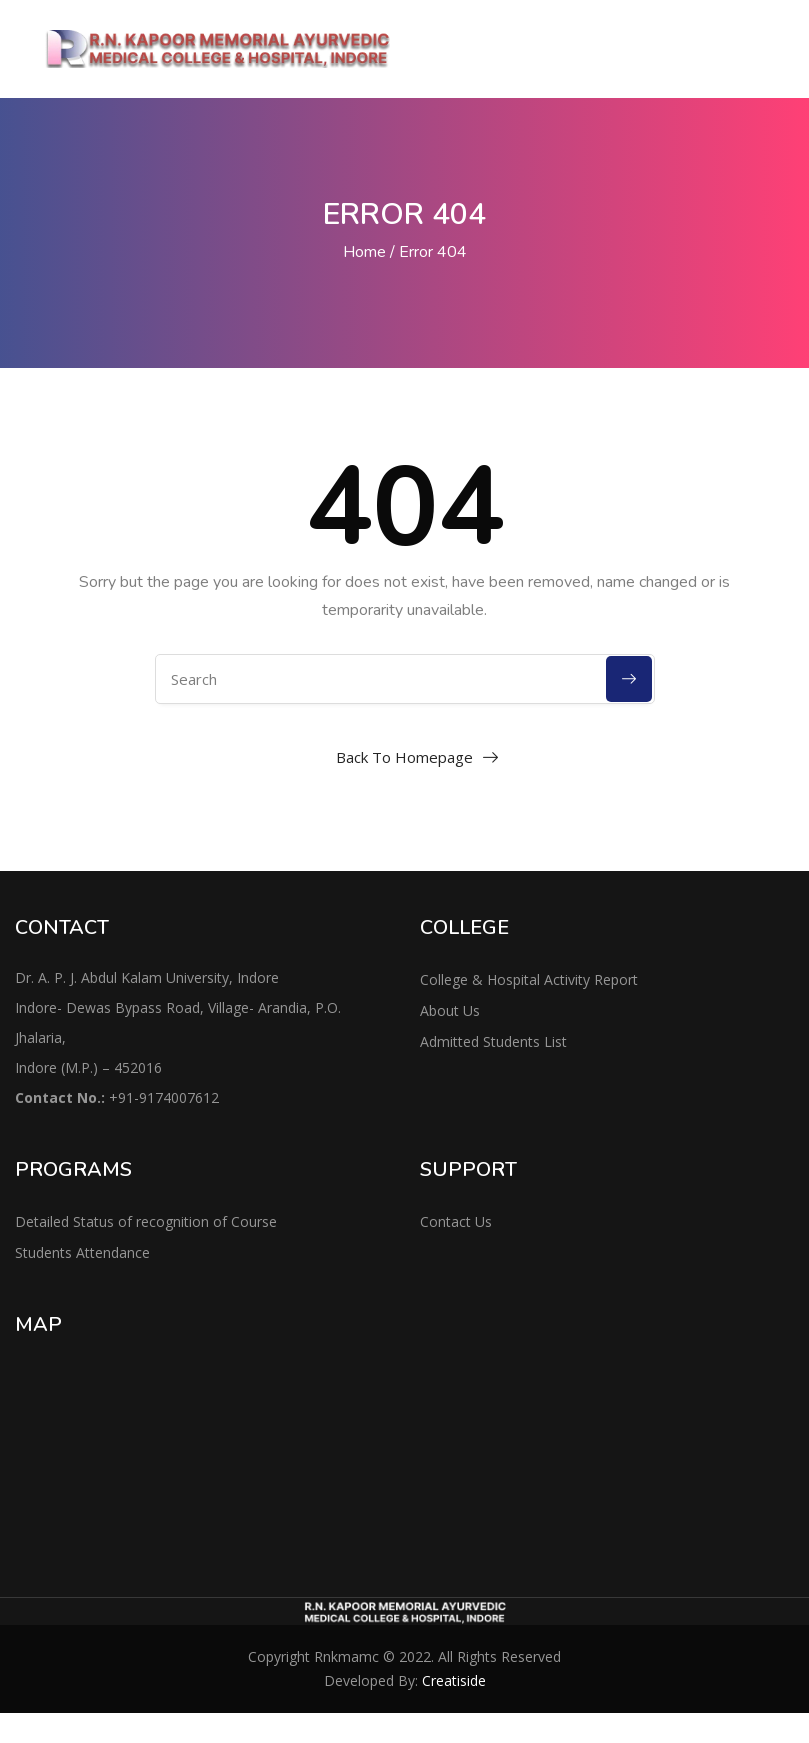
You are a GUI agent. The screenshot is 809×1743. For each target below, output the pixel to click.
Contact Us (456, 1221)
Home (364, 252)
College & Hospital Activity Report (529, 979)
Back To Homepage (404, 757)
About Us (450, 1010)
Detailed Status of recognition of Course (146, 1221)
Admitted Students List (493, 1041)
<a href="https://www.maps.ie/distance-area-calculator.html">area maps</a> (202, 1450)
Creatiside (454, 1680)
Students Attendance (82, 1252)
